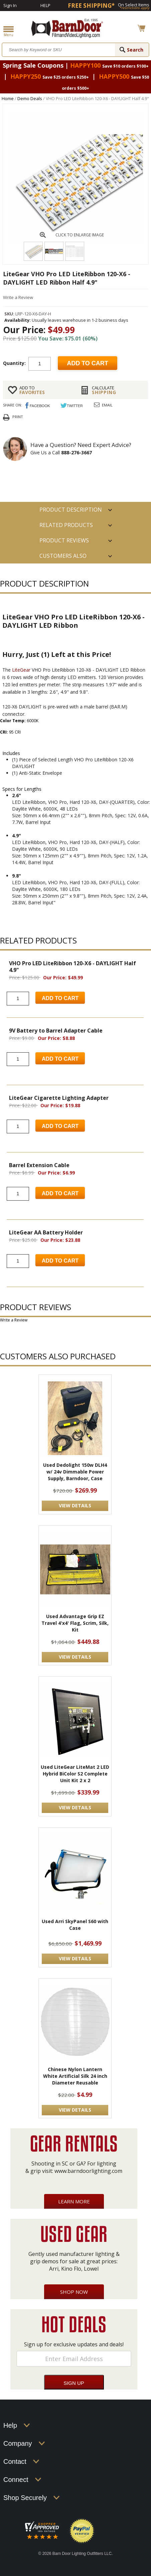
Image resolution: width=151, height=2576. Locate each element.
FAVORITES (44, 390)
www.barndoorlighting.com (88, 2171)
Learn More (74, 2201)
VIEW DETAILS (75, 1505)
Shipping (117, 390)
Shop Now (74, 2291)
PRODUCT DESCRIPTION (70, 509)
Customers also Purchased (63, 557)
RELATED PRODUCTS (66, 525)
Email (107, 404)
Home (8, 98)
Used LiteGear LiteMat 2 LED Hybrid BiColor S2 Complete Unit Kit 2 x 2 (75, 1774)
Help (45, 5)
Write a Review (18, 297)
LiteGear (21, 670)
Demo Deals (29, 98)
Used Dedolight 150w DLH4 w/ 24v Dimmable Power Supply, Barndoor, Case (75, 1472)
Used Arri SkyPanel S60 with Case (75, 1924)
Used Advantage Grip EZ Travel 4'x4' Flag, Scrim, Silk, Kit (75, 1623)
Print (17, 416)
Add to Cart (60, 998)
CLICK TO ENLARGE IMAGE (79, 235)
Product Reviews (64, 540)
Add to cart (87, 363)
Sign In (10, 5)
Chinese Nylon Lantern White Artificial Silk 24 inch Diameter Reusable (75, 2076)
